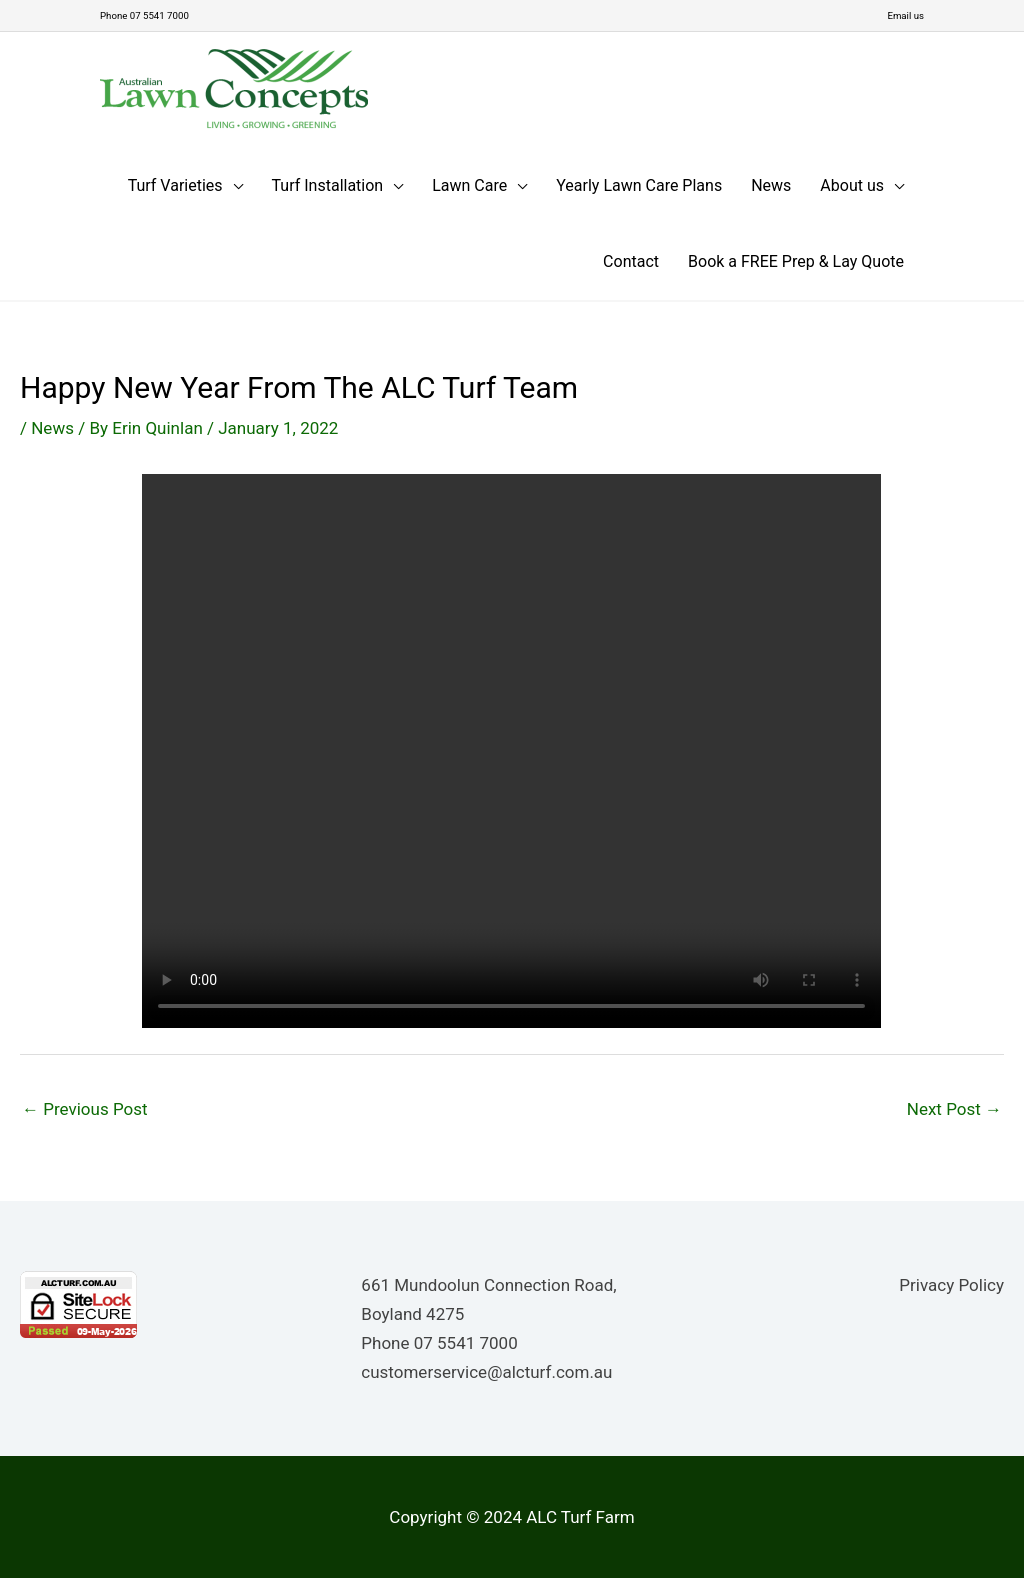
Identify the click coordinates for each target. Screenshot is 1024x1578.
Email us (902, 15)
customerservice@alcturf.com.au (486, 1371)
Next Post (954, 1108)
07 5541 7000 (466, 1342)
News (52, 427)
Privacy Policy (951, 1284)
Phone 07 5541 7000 (155, 15)
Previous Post (85, 1108)
